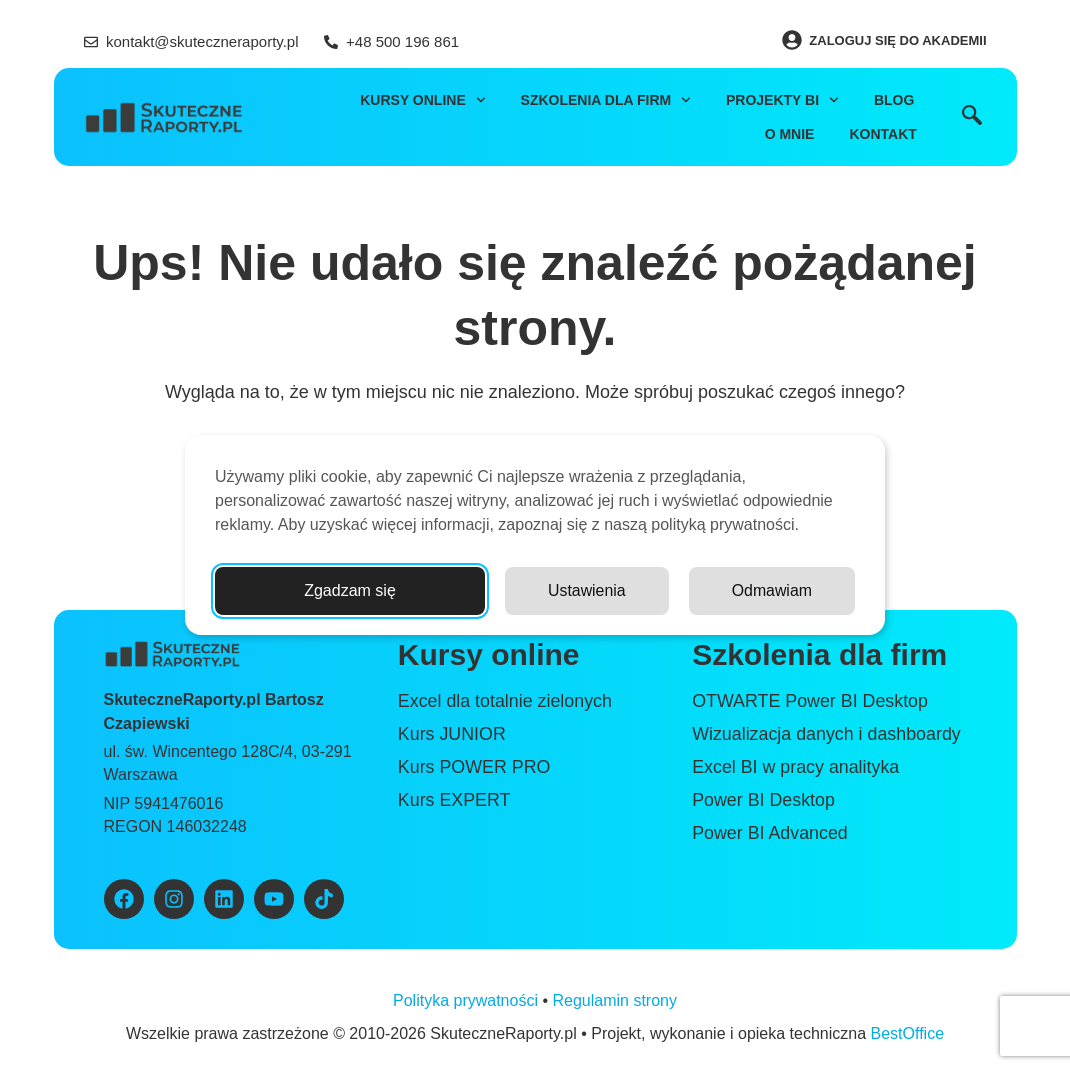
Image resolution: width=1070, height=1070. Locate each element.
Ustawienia (586, 590)
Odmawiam (771, 590)
